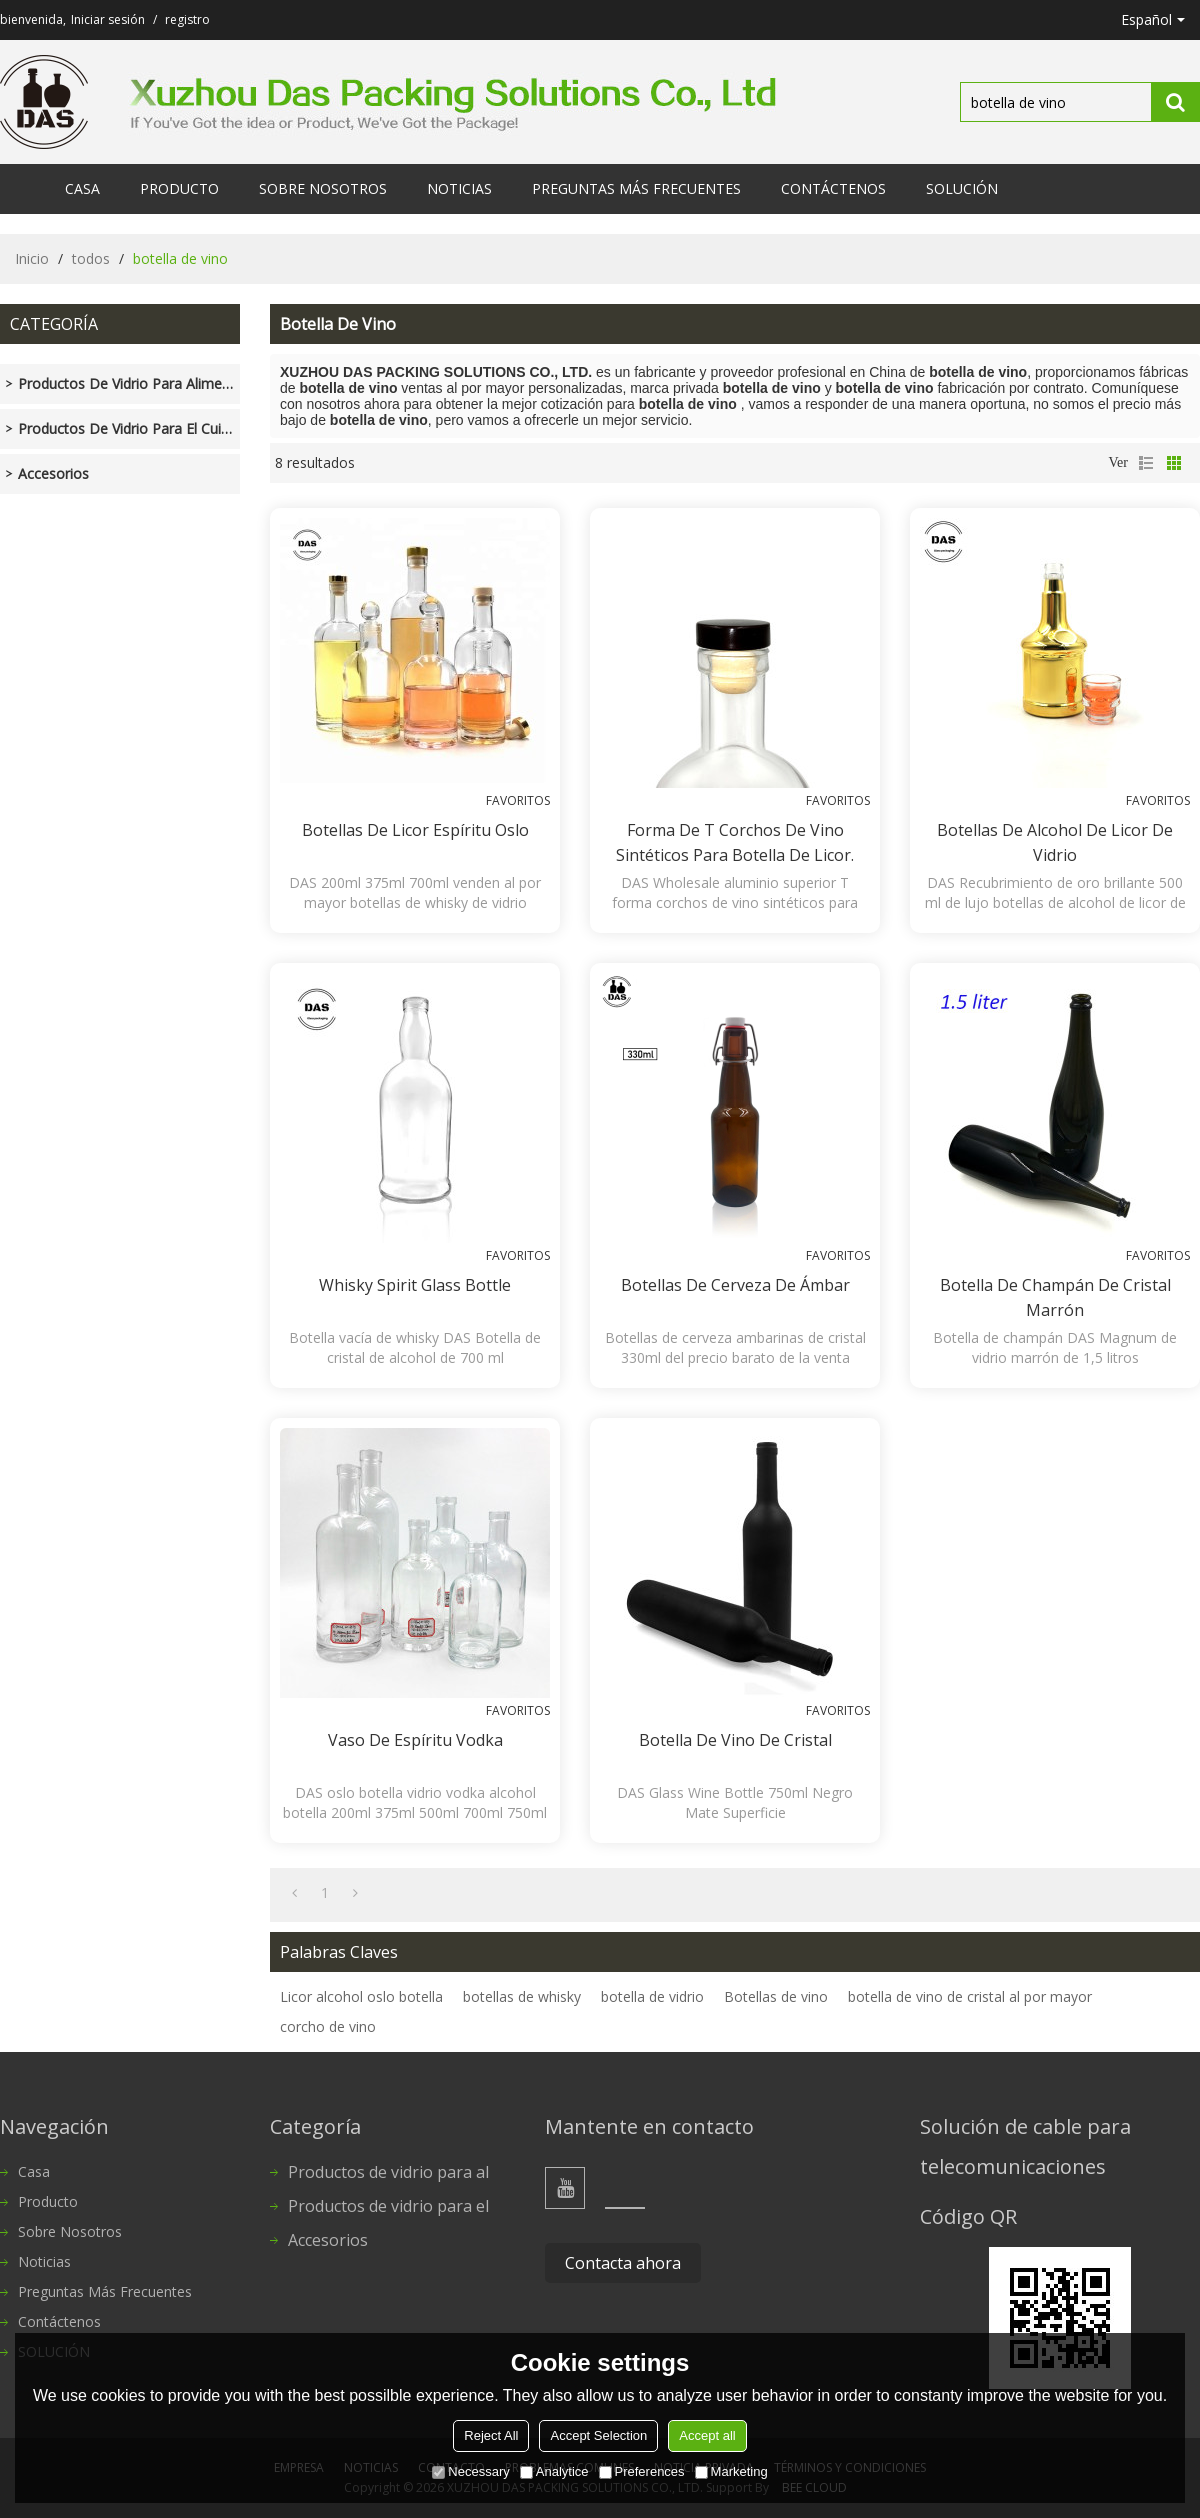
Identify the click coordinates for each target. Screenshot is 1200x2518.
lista (1146, 463)
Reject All (491, 2435)
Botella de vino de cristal (735, 1740)
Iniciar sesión (108, 19)
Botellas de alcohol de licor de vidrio (1055, 842)
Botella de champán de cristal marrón (1055, 1297)
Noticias (459, 188)
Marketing (731, 2471)
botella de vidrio (652, 1996)
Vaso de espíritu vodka (415, 1740)
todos (91, 258)
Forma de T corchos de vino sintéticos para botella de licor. (735, 842)
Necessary (470, 2471)
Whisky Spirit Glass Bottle (415, 1285)
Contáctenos (833, 188)
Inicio (32, 258)
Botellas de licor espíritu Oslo (415, 830)
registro (187, 19)
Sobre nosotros (323, 188)
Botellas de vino (776, 1996)
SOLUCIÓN (962, 188)
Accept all (707, 2435)
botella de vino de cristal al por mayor (970, 1996)
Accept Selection (598, 2435)
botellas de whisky (522, 1996)
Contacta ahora (623, 2263)
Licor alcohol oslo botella (361, 1996)
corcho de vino (328, 2026)
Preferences (642, 2471)
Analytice (554, 2471)
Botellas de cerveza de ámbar (735, 1285)
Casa (82, 188)
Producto (179, 188)
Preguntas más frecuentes (636, 188)
